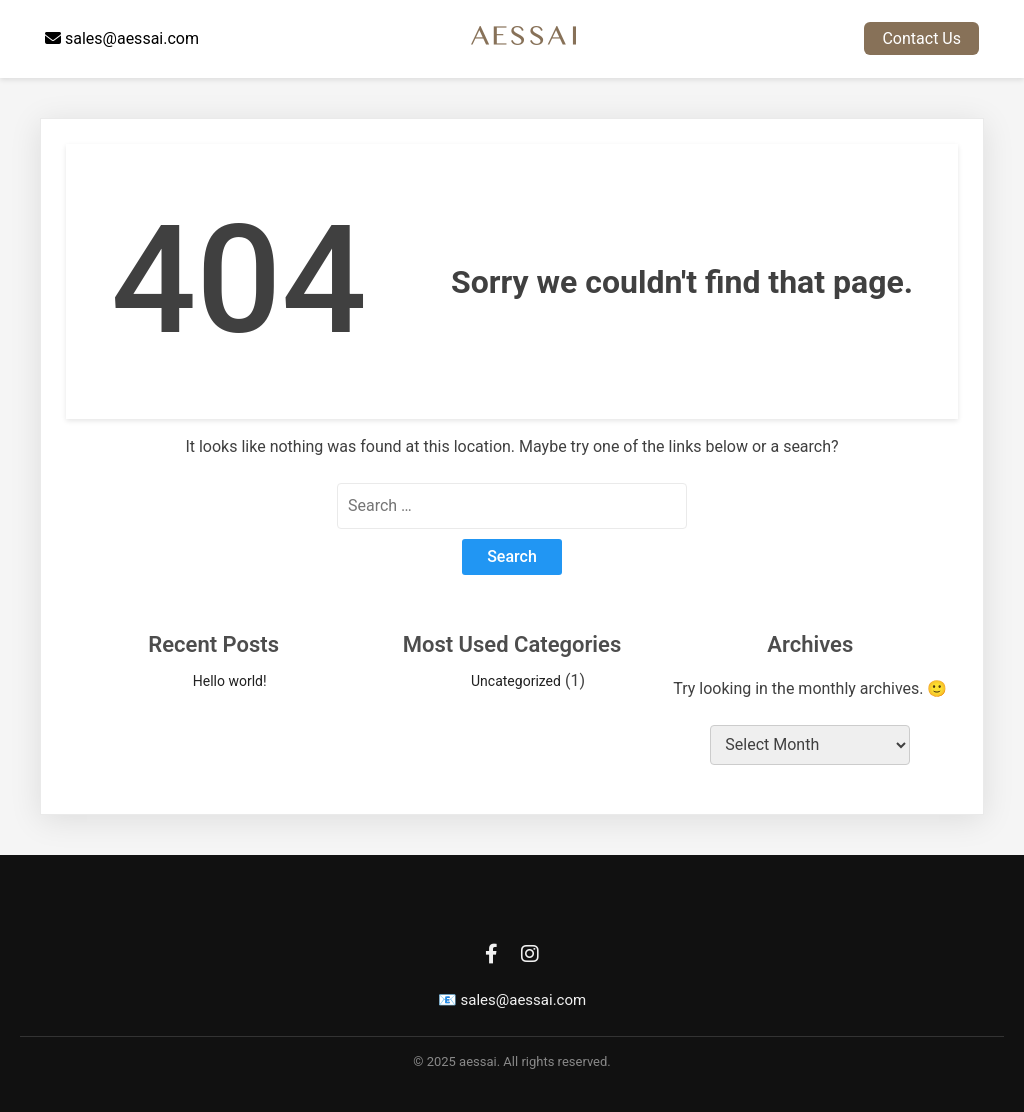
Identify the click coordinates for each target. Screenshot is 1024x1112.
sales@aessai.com (122, 38)
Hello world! (230, 681)
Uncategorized (516, 681)
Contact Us (921, 38)
